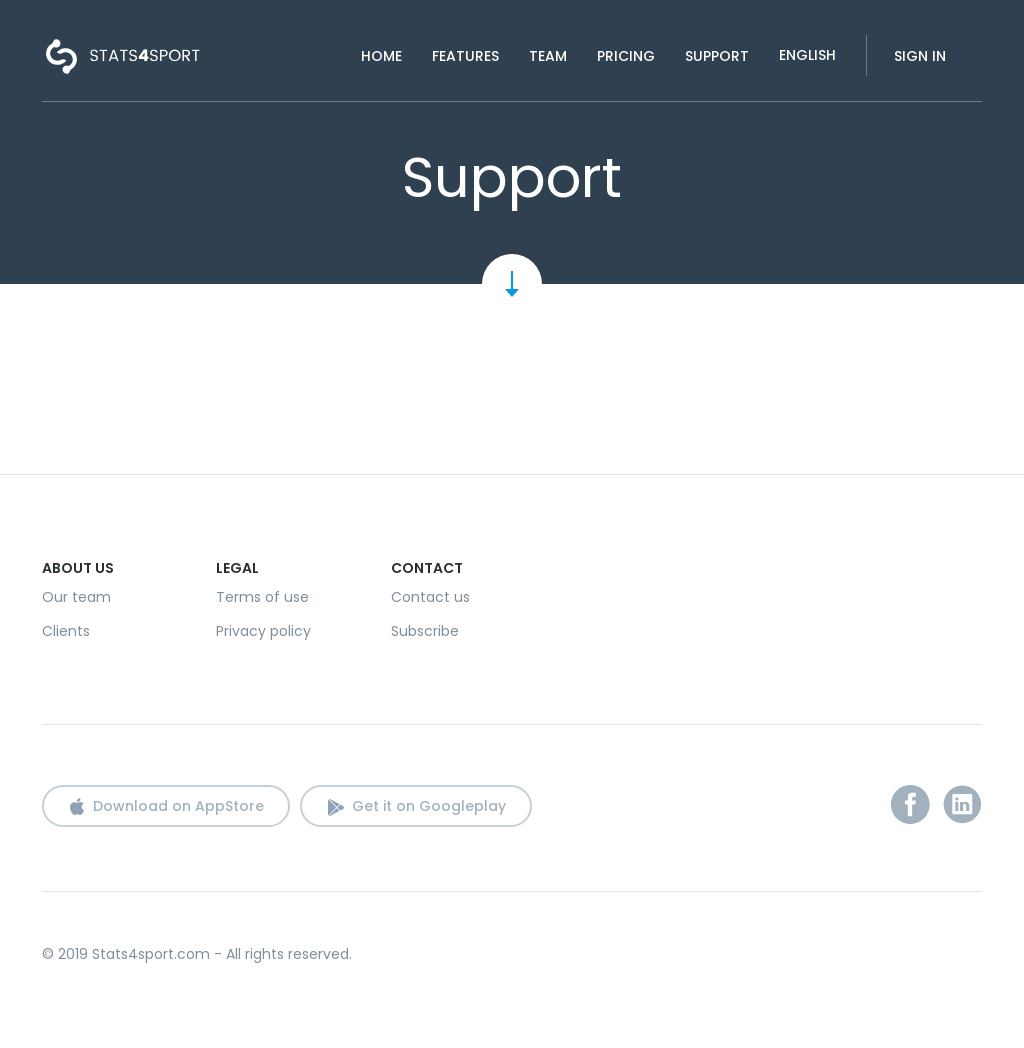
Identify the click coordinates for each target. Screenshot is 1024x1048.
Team (548, 56)
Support (717, 56)
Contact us (430, 597)
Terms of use (262, 597)
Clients (66, 631)
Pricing (626, 56)
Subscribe (425, 631)
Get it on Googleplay (429, 806)
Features (465, 56)
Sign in (920, 56)
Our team (76, 597)
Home (381, 56)
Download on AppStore (178, 806)
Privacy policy (263, 631)
